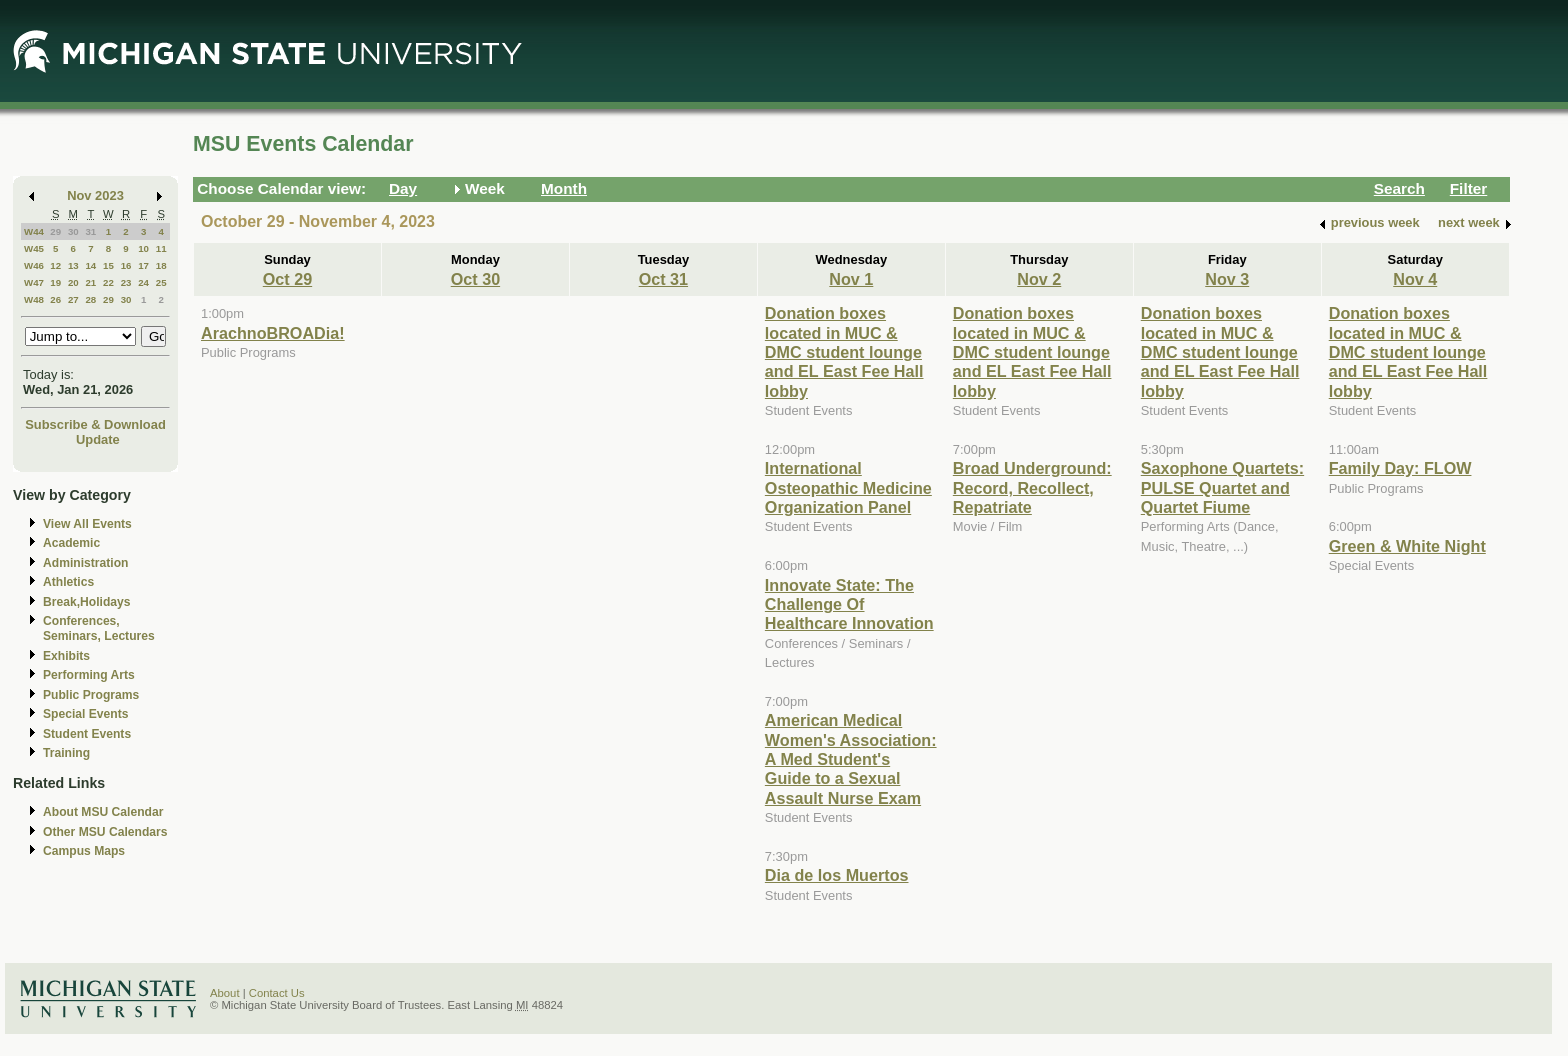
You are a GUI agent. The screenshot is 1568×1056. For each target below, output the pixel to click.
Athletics (68, 582)
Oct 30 (475, 279)
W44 (34, 231)
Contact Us (277, 993)
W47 (34, 282)
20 (73, 282)
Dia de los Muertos (837, 875)
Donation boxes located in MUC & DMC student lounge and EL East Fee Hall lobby (844, 352)
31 (90, 231)
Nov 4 (1415, 279)
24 (143, 282)
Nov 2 (1039, 279)
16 (126, 265)
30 (73, 231)
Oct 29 (287, 279)
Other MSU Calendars (105, 832)
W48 (34, 299)
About (225, 993)
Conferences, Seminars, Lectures (99, 628)
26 (55, 299)
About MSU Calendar (103, 812)
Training (66, 753)
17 (143, 265)
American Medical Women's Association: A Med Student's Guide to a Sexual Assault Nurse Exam (851, 759)
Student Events (87, 734)
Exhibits (66, 656)
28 (90, 299)
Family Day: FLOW (1400, 468)
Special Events (85, 714)
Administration (85, 563)
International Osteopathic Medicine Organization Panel (848, 487)
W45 (34, 248)
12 (55, 265)
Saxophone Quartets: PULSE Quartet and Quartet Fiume (1222, 487)
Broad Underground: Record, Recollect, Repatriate (1032, 487)
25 (161, 282)
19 (55, 282)
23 (126, 282)
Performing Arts (89, 675)
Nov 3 (1227, 279)
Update (98, 439)
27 (73, 299)
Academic (71, 543)
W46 (34, 265)
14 (90, 265)
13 (73, 265)
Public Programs (91, 695)
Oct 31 (663, 279)
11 (161, 248)
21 (90, 282)
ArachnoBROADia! (273, 333)
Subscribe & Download (95, 424)
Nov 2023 (95, 195)
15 (108, 265)
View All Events (87, 524)
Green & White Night (1407, 546)
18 (161, 265)
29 (55, 231)
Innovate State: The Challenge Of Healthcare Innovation (849, 604)
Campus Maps (84, 851)
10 (143, 248)
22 (108, 282)
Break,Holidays (87, 602)
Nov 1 (851, 279)
